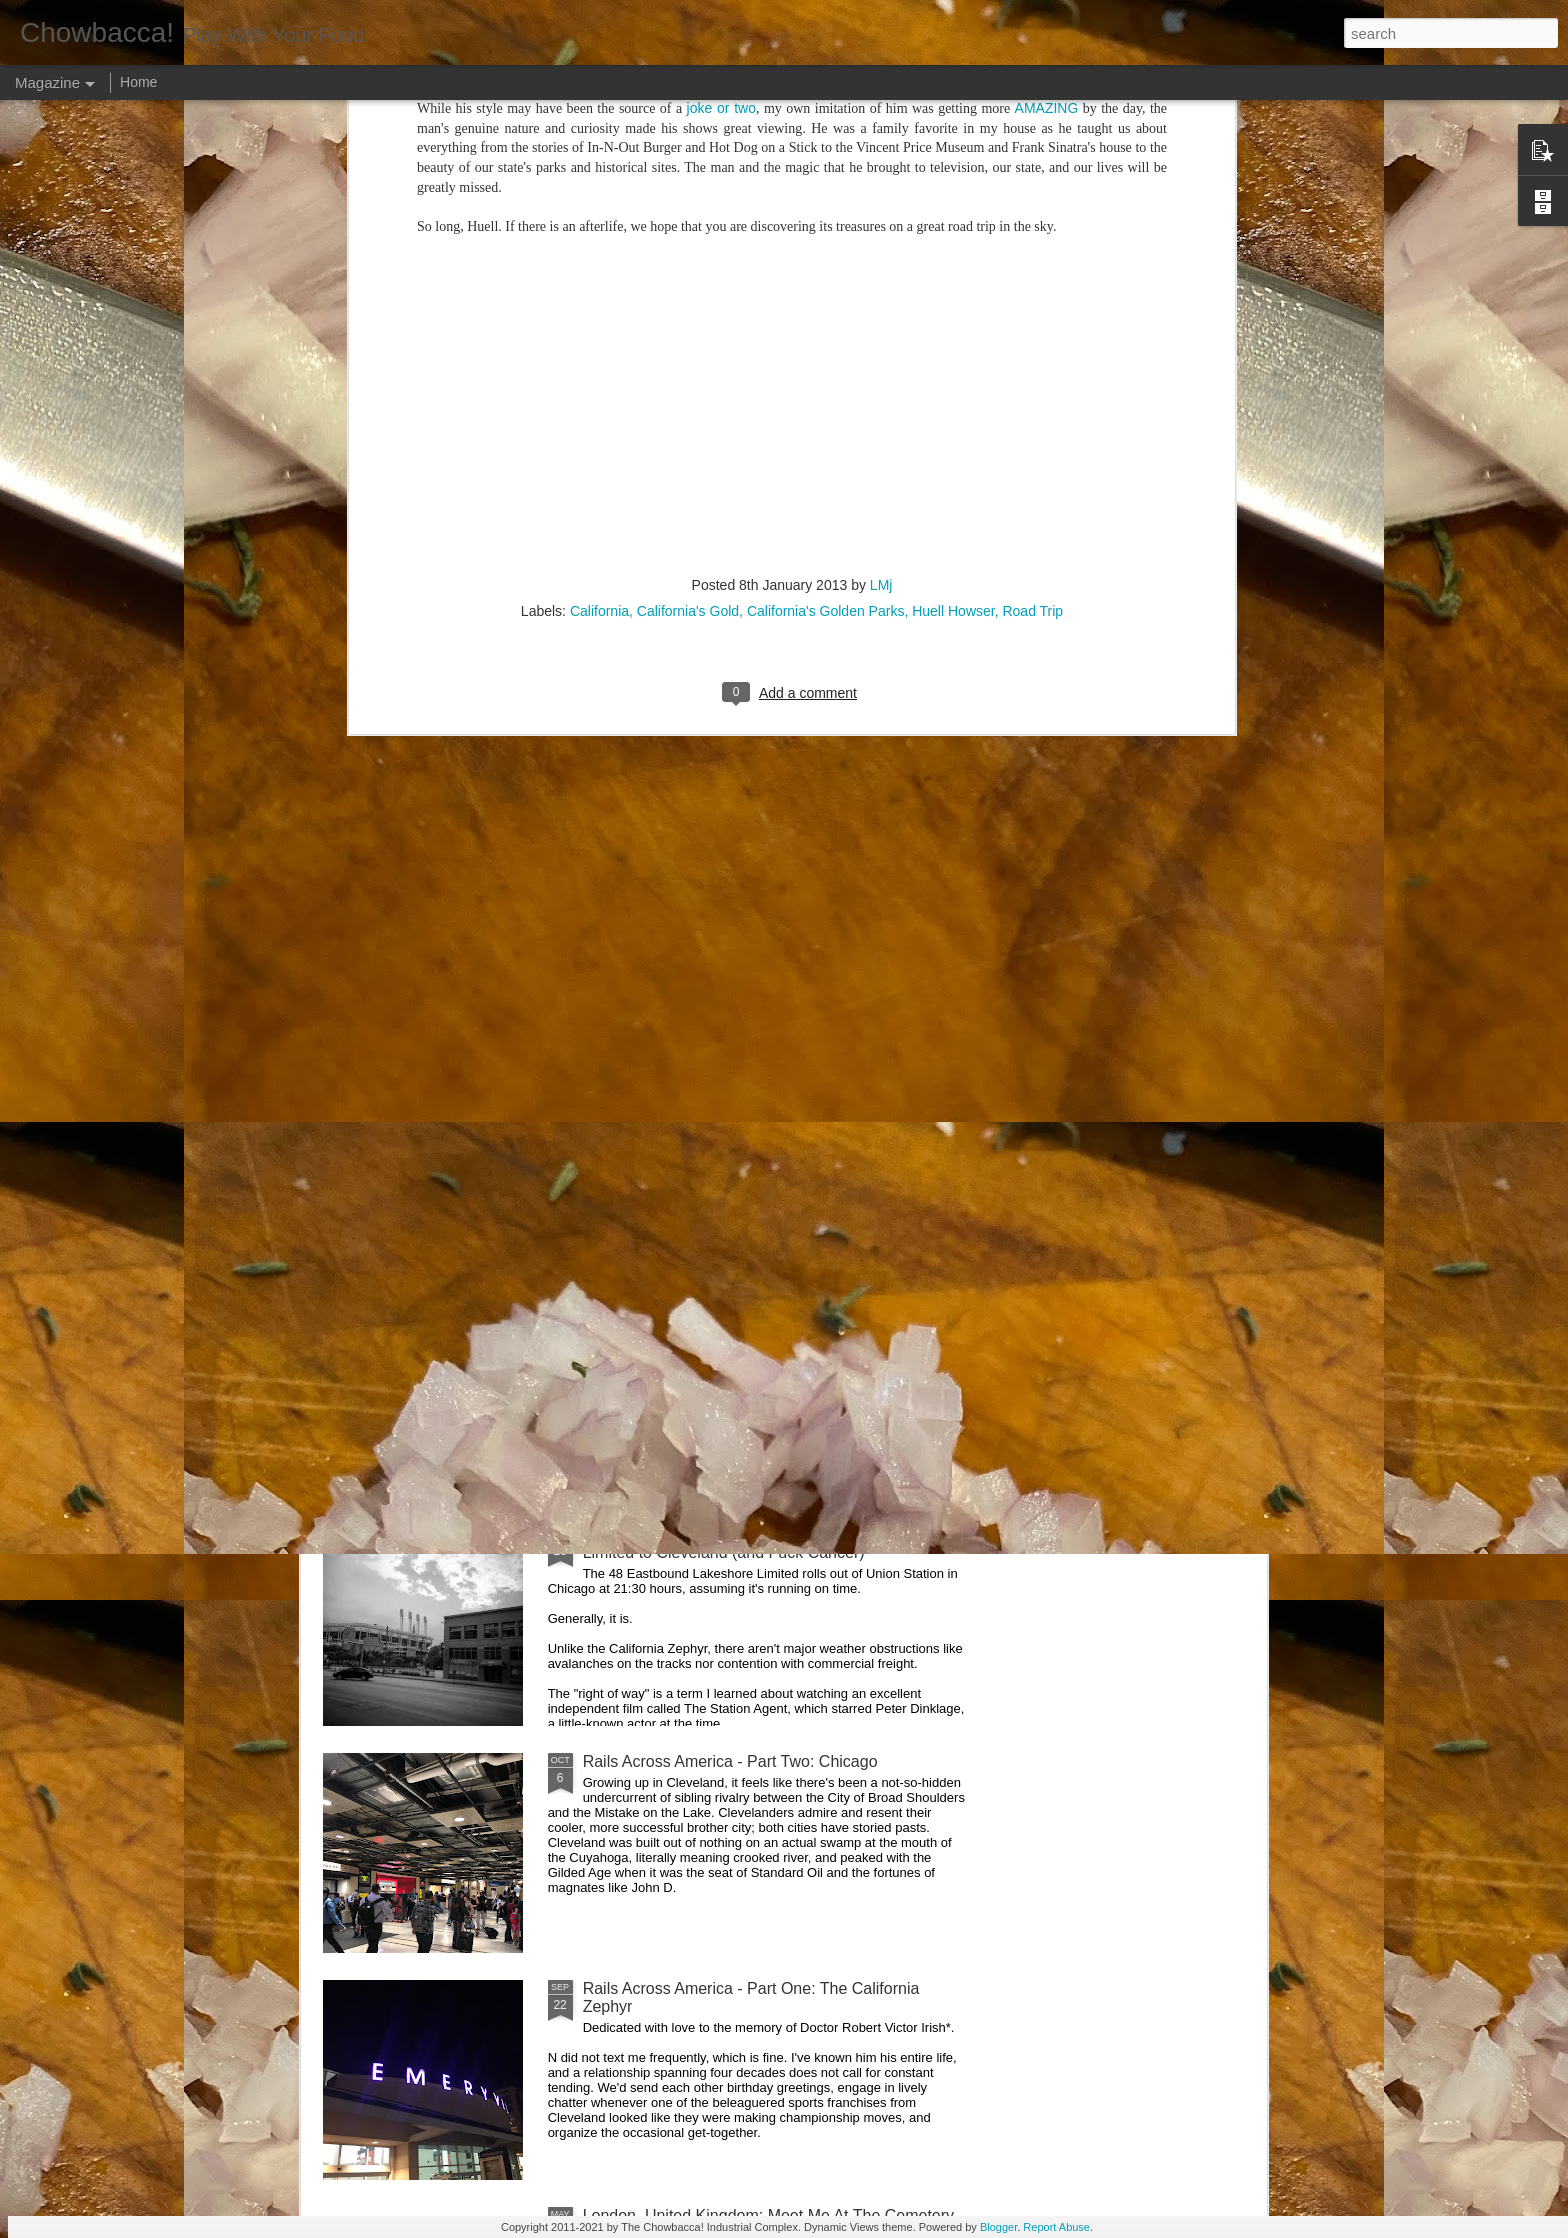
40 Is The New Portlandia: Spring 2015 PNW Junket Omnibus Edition (895, 938)
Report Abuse (1056, 2227)
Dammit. (388, 911)
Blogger (998, 2227)
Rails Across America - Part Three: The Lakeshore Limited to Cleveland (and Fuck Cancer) (760, 1543)
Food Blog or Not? (1132, 911)
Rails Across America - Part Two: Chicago (730, 1761)
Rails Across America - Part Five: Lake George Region (675, 929)
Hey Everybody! (639, 1080)
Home (138, 82)
